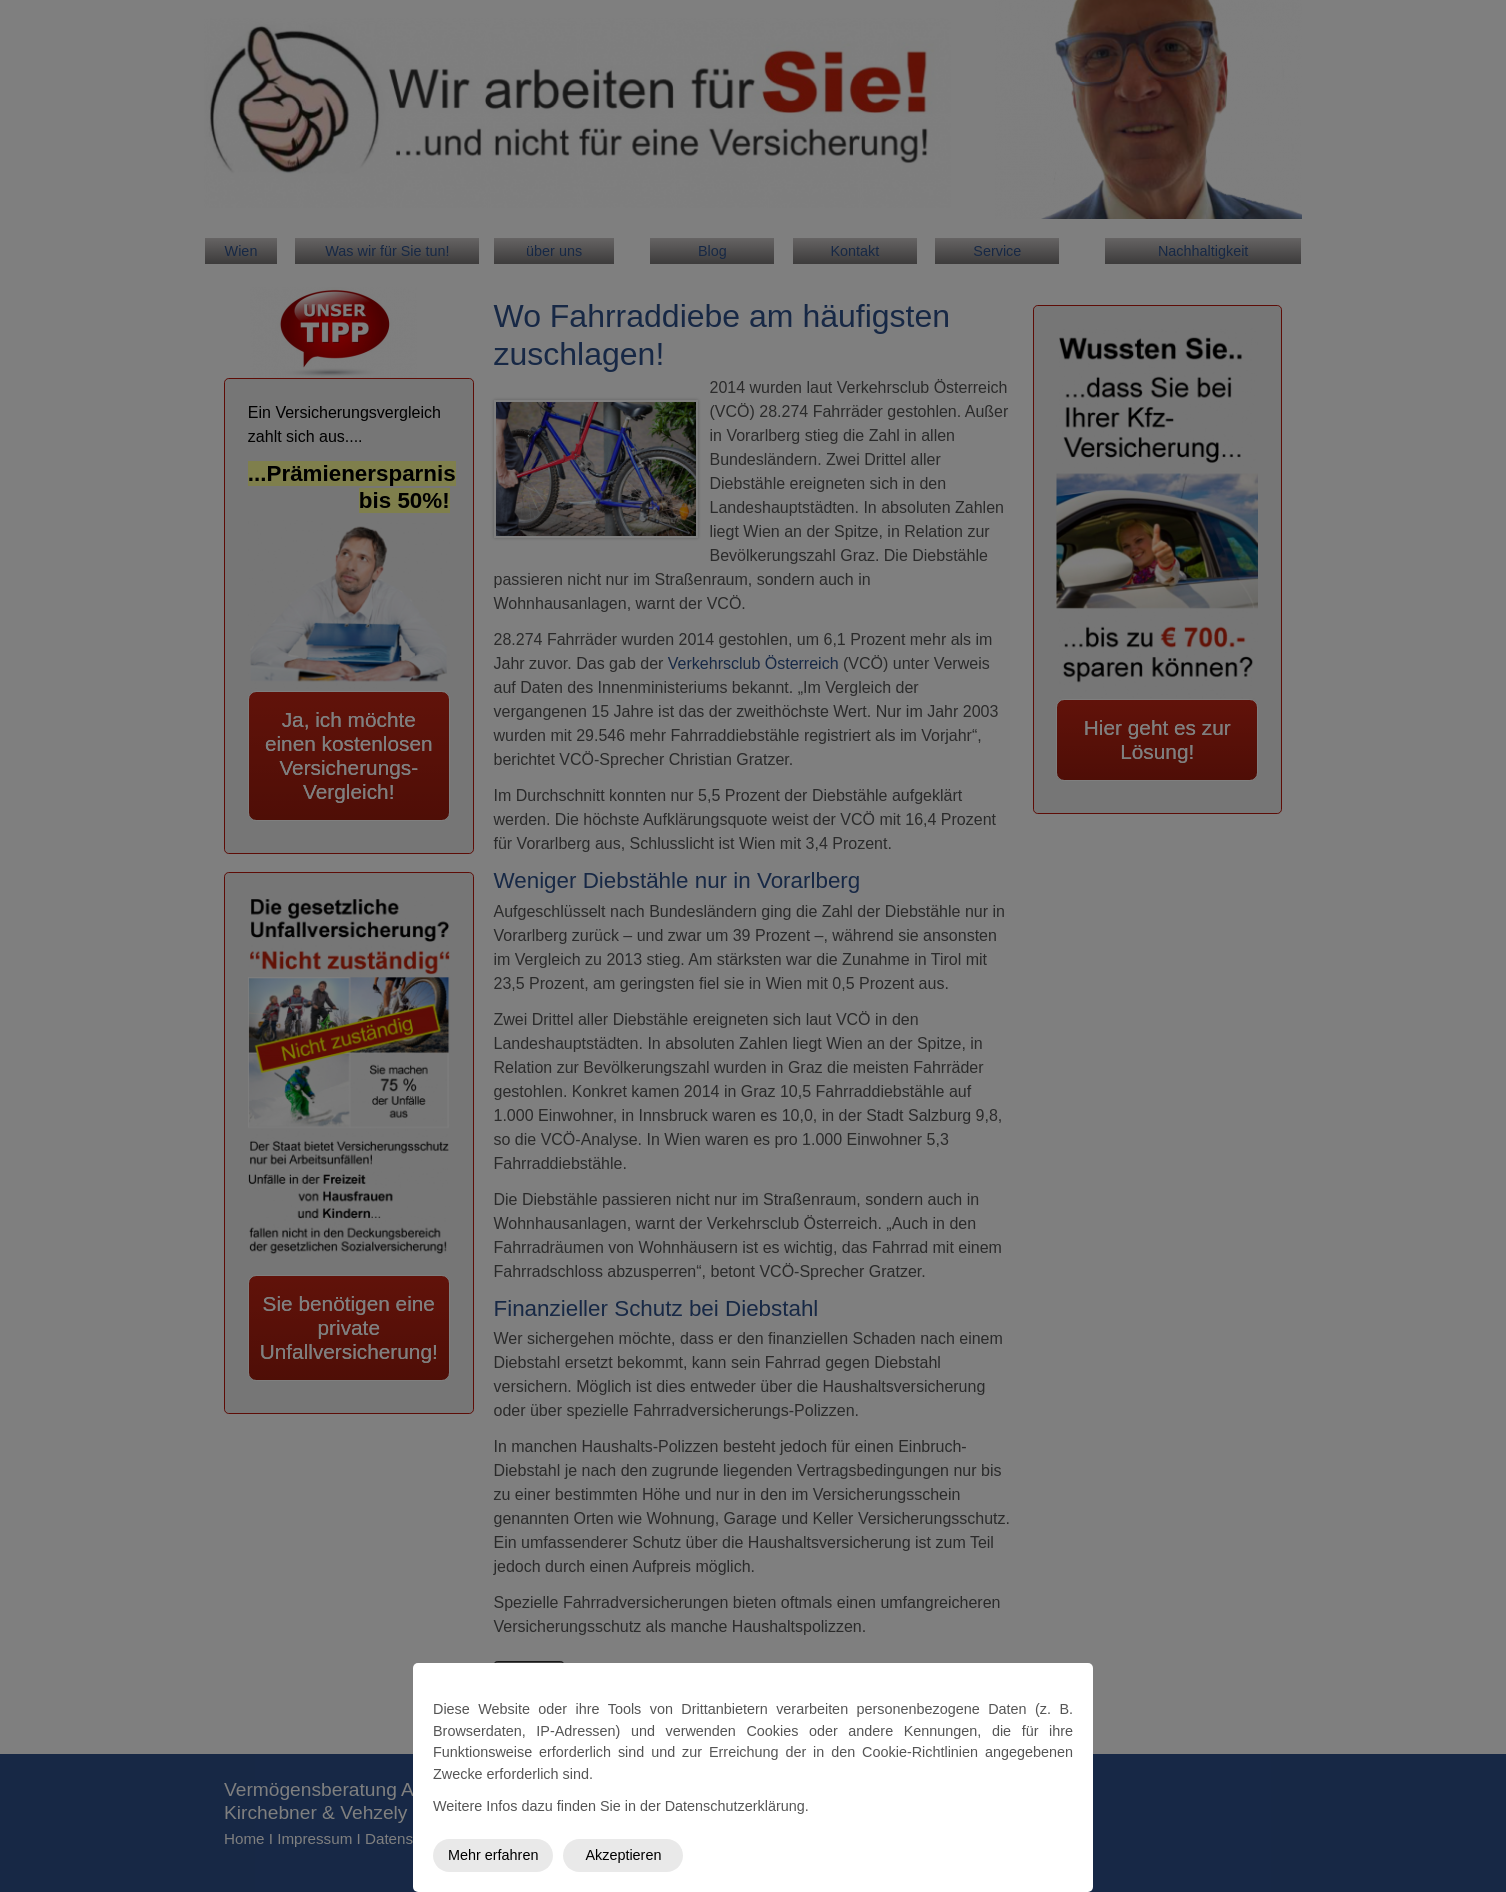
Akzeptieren (623, 1855)
